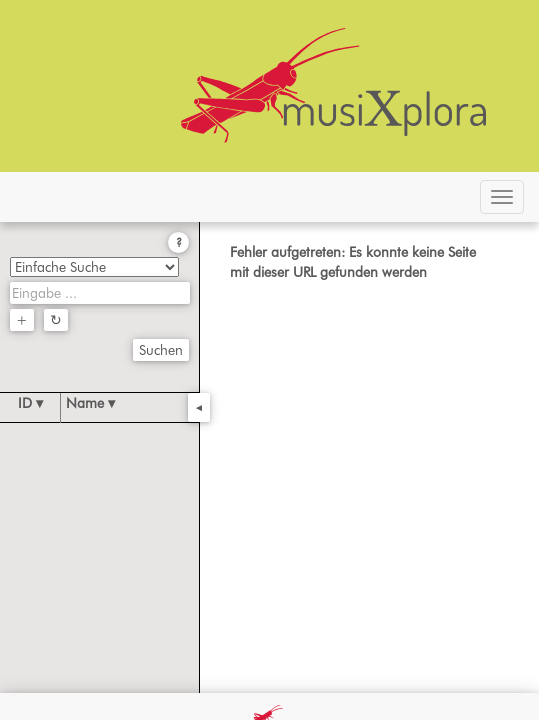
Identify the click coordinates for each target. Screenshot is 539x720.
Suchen (161, 350)
